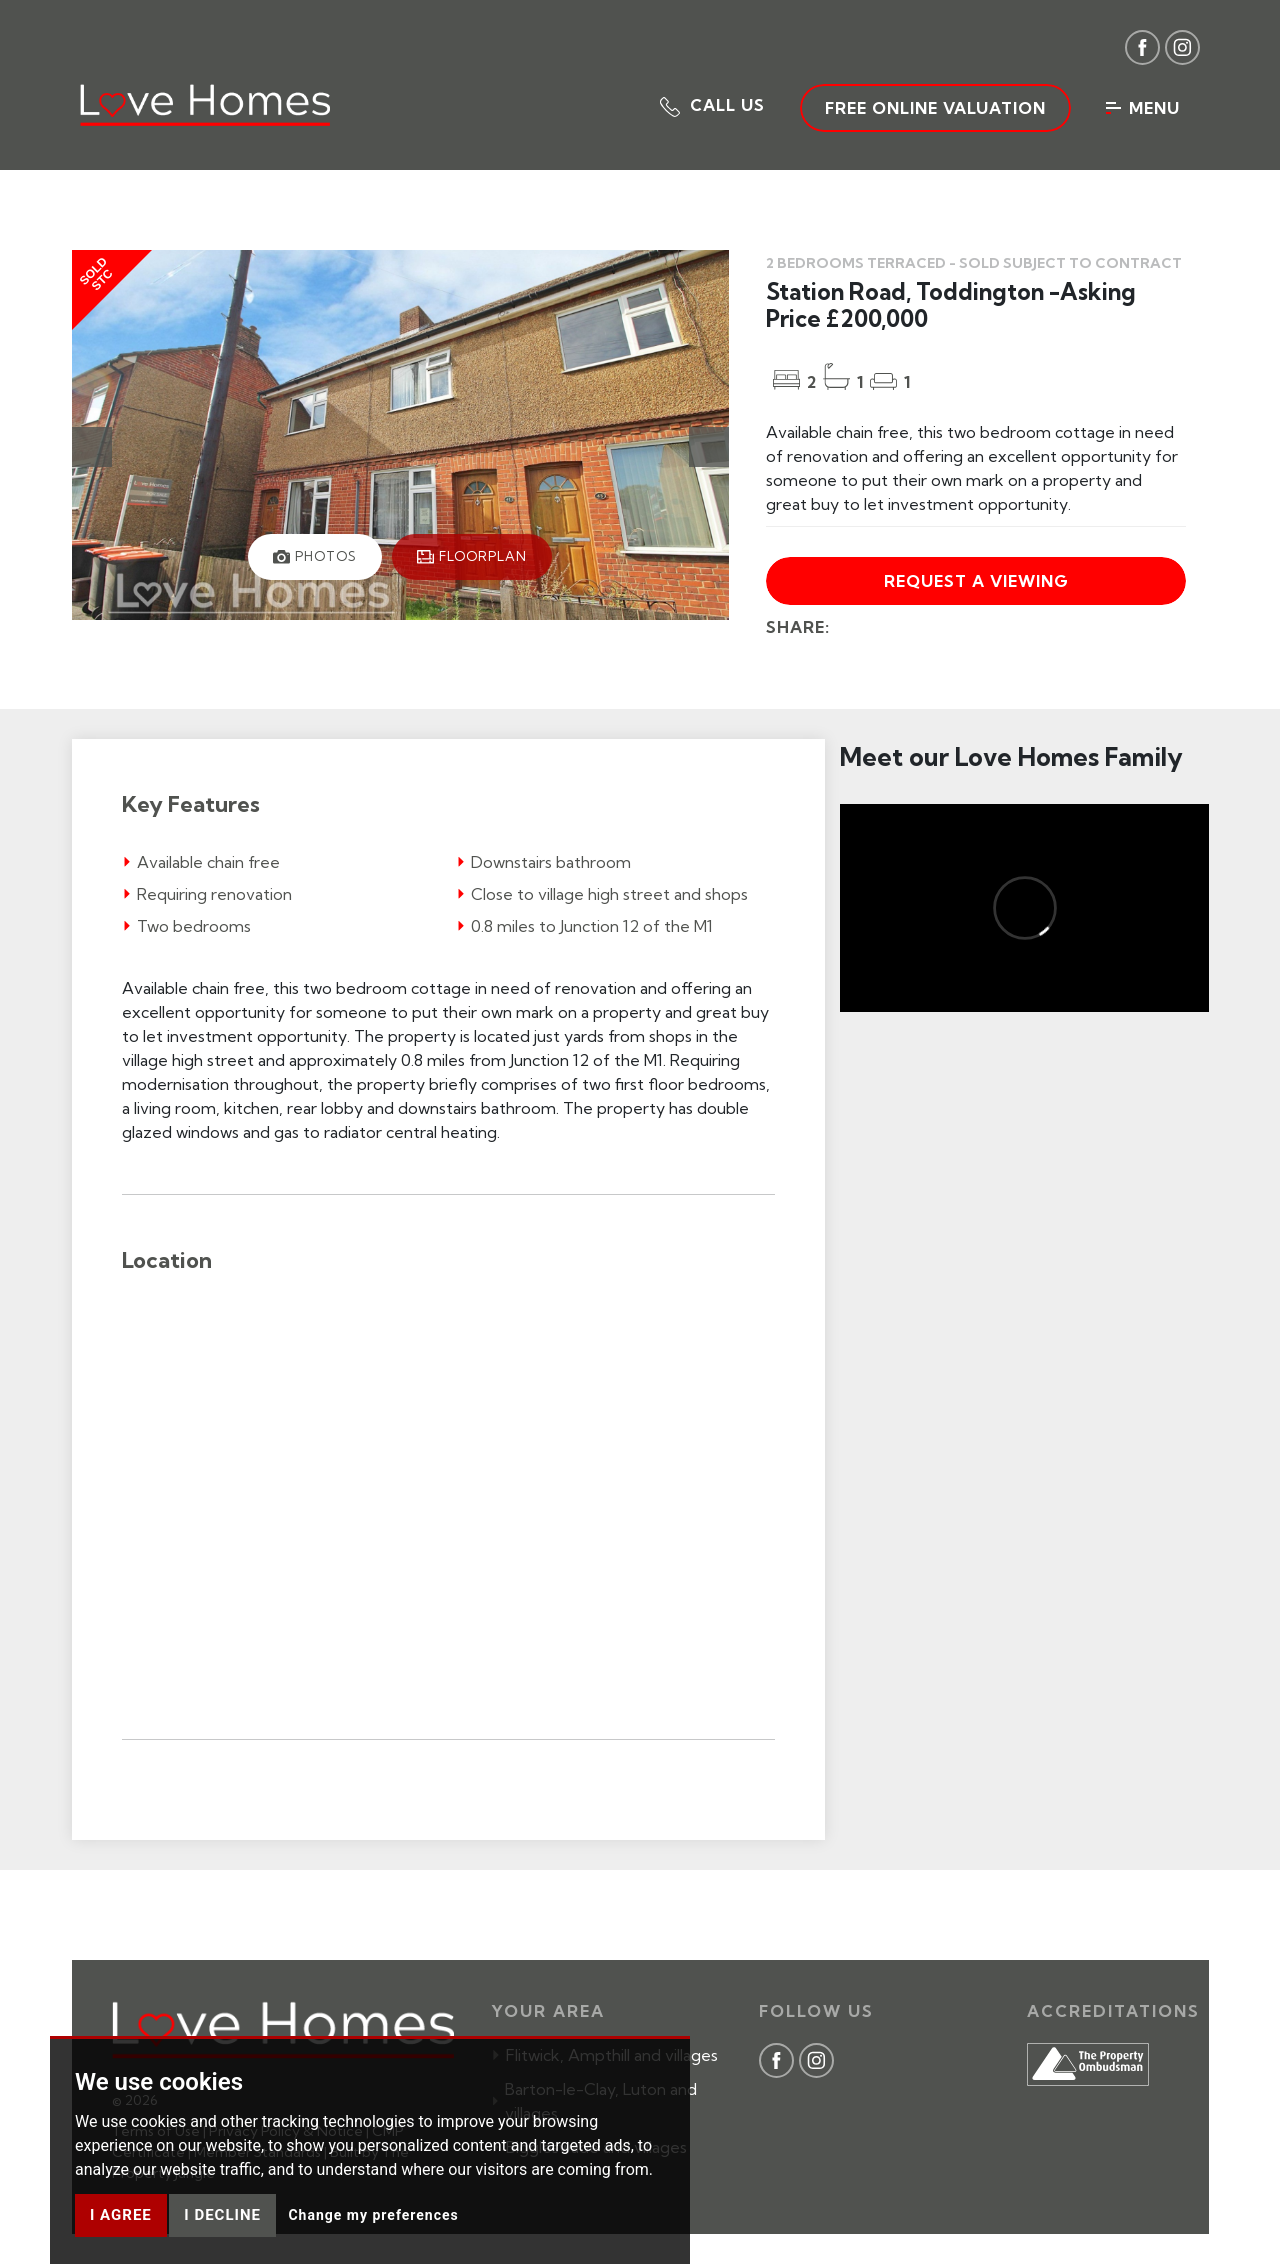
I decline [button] (222, 2215)
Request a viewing (976, 581)
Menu (1143, 108)
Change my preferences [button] (373, 2215)
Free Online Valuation (935, 108)
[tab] (315, 557)
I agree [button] (121, 2215)
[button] (712, 105)
